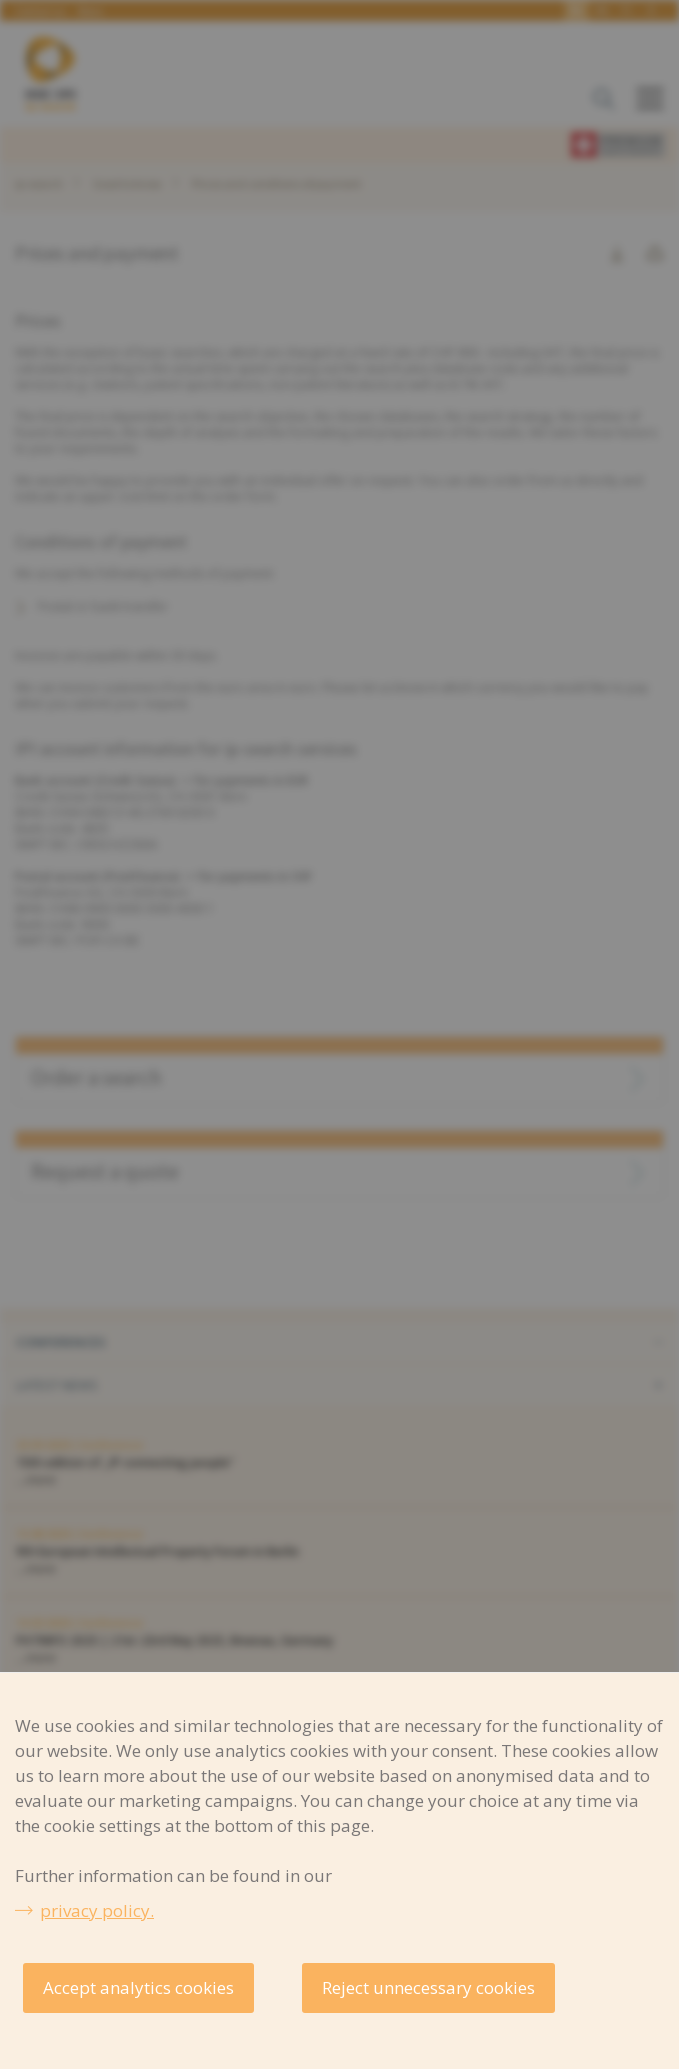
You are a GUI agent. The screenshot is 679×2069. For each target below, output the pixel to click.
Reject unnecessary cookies (428, 1987)
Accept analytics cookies (138, 1987)
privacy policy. (97, 1910)
